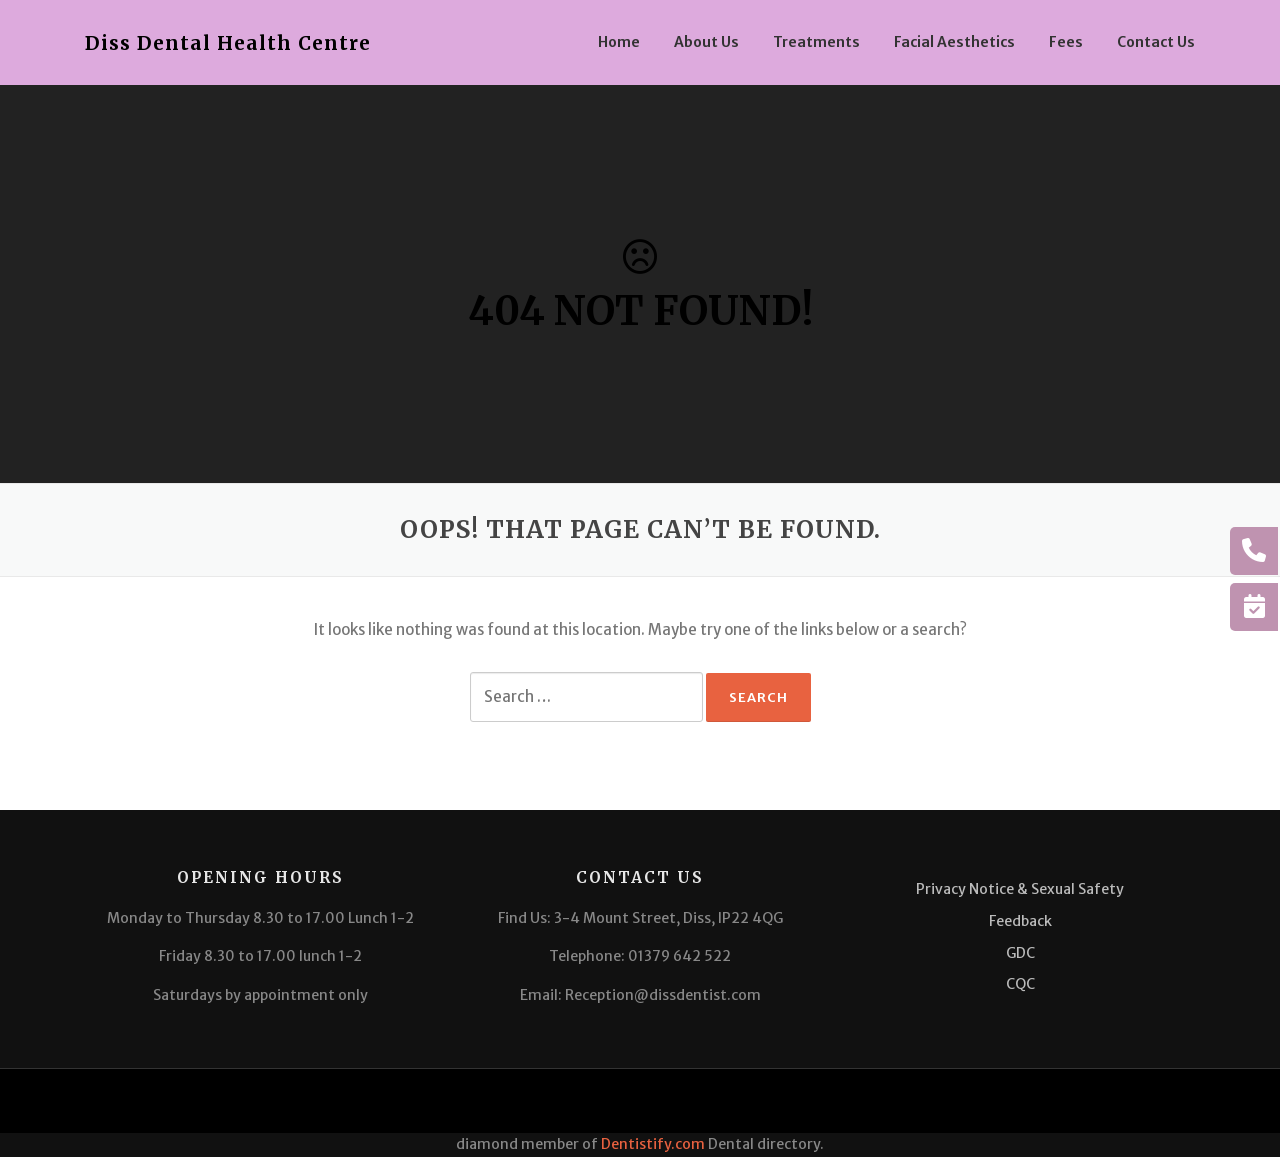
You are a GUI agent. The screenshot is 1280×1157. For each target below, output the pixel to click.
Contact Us (1156, 42)
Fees (1066, 42)
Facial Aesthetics (954, 42)
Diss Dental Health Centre (228, 43)
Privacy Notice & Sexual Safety (1020, 889)
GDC (1020, 953)
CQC (1020, 984)
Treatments (816, 42)
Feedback (1020, 921)
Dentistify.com (653, 1144)
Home (619, 42)
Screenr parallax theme (1014, 1100)
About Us (706, 42)
